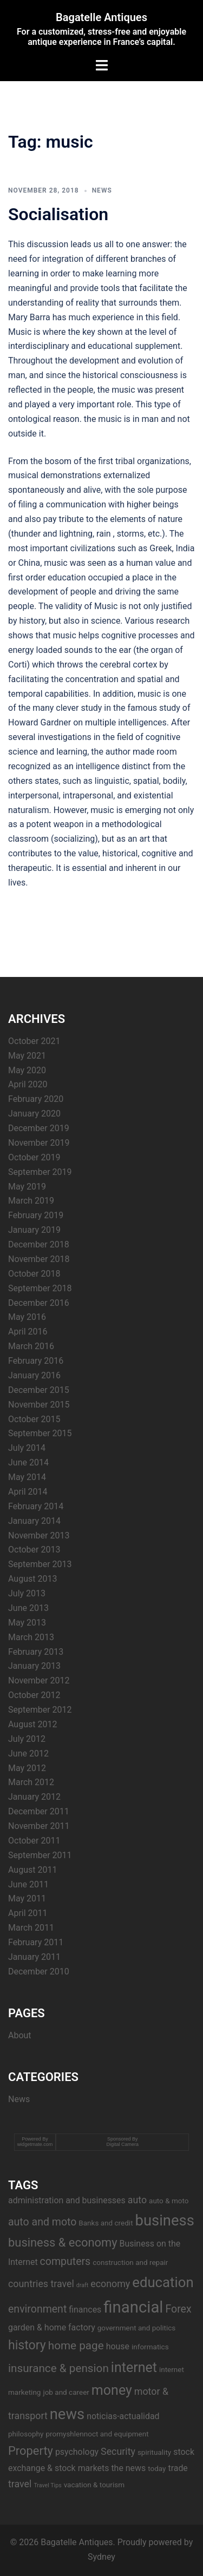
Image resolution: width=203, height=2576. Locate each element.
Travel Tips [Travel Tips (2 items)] (47, 2485)
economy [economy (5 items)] (110, 2283)
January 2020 (34, 1113)
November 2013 (38, 1535)
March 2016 (31, 1346)
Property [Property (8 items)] (30, 2451)
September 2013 (40, 1564)
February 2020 (35, 1099)
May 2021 (27, 1056)
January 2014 (34, 1521)
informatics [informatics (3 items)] (150, 2346)
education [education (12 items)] (162, 2282)
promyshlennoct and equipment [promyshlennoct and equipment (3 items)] (96, 2433)
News (102, 190)
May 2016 (27, 1317)
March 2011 (31, 1928)
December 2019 (38, 1128)
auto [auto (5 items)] (137, 2199)
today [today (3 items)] (157, 2468)
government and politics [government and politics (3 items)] (136, 2327)
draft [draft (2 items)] (82, 2285)
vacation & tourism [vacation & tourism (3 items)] (94, 2484)
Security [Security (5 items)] (118, 2451)
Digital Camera (123, 2144)
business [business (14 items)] (164, 2220)
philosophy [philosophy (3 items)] (25, 2433)
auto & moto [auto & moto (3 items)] (168, 2200)
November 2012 (38, 1680)
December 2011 (38, 1811)
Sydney (101, 2557)
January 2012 (34, 1797)
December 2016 (38, 1303)
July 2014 (26, 1448)
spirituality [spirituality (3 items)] (154, 2452)
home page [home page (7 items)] (76, 2345)
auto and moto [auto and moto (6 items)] (42, 2222)
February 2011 (35, 1942)
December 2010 (38, 1971)
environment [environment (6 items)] (37, 2309)
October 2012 (34, 1695)
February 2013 (35, 1652)
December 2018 (38, 1244)
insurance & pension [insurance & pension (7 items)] (58, 2368)
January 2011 (34, 1957)
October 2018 (34, 1274)
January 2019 (34, 1230)
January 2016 (34, 1375)
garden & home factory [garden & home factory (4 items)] (51, 2327)
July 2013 (26, 1593)
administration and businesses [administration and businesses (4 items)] (67, 2200)
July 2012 (26, 1739)
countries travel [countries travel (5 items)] (41, 2283)
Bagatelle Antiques (101, 17)
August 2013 (32, 1579)
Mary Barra (29, 317)
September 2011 (40, 1855)
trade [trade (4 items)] (177, 2468)
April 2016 (28, 1331)
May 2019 (27, 1186)
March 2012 (31, 1782)
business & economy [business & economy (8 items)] (62, 2242)
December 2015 (38, 1390)
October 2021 (34, 1041)
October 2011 (34, 1840)
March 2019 (31, 1200)
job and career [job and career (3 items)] (66, 2392)
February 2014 (35, 1506)
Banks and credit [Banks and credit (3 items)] (105, 2222)
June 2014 (28, 1462)
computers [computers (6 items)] (65, 2261)
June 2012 (28, 1753)
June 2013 (28, 1608)
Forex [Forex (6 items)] (178, 2309)
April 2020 (28, 1084)
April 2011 (28, 1913)
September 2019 (40, 1172)
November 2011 (38, 1826)
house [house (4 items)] (117, 2346)
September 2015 (40, 1433)
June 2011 (28, 1884)
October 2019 (34, 1157)
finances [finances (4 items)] (85, 2309)
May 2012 (27, 1768)
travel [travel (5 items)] (19, 2483)
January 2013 (34, 1666)
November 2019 (38, 1143)
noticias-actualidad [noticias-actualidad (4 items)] (123, 2416)
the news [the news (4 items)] (128, 2468)
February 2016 (35, 1361)
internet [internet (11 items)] (134, 2367)
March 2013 (31, 1637)
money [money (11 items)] (111, 2390)
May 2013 (27, 1622)
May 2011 (27, 1898)
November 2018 (38, 1259)
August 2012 (32, 1724)
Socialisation (58, 214)
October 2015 (34, 1419)
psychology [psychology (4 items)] (77, 2452)
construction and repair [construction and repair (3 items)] (130, 2262)
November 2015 (38, 1404)
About (19, 2035)
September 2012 (40, 1710)
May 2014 (27, 1477)
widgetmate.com (35, 2144)
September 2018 (40, 1288)
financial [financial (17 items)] (133, 2307)
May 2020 (27, 1070)
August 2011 (32, 1870)
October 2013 (34, 1549)
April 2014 (28, 1492)
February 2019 (35, 1215)
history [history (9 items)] (27, 2345)
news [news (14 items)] (67, 2414)
